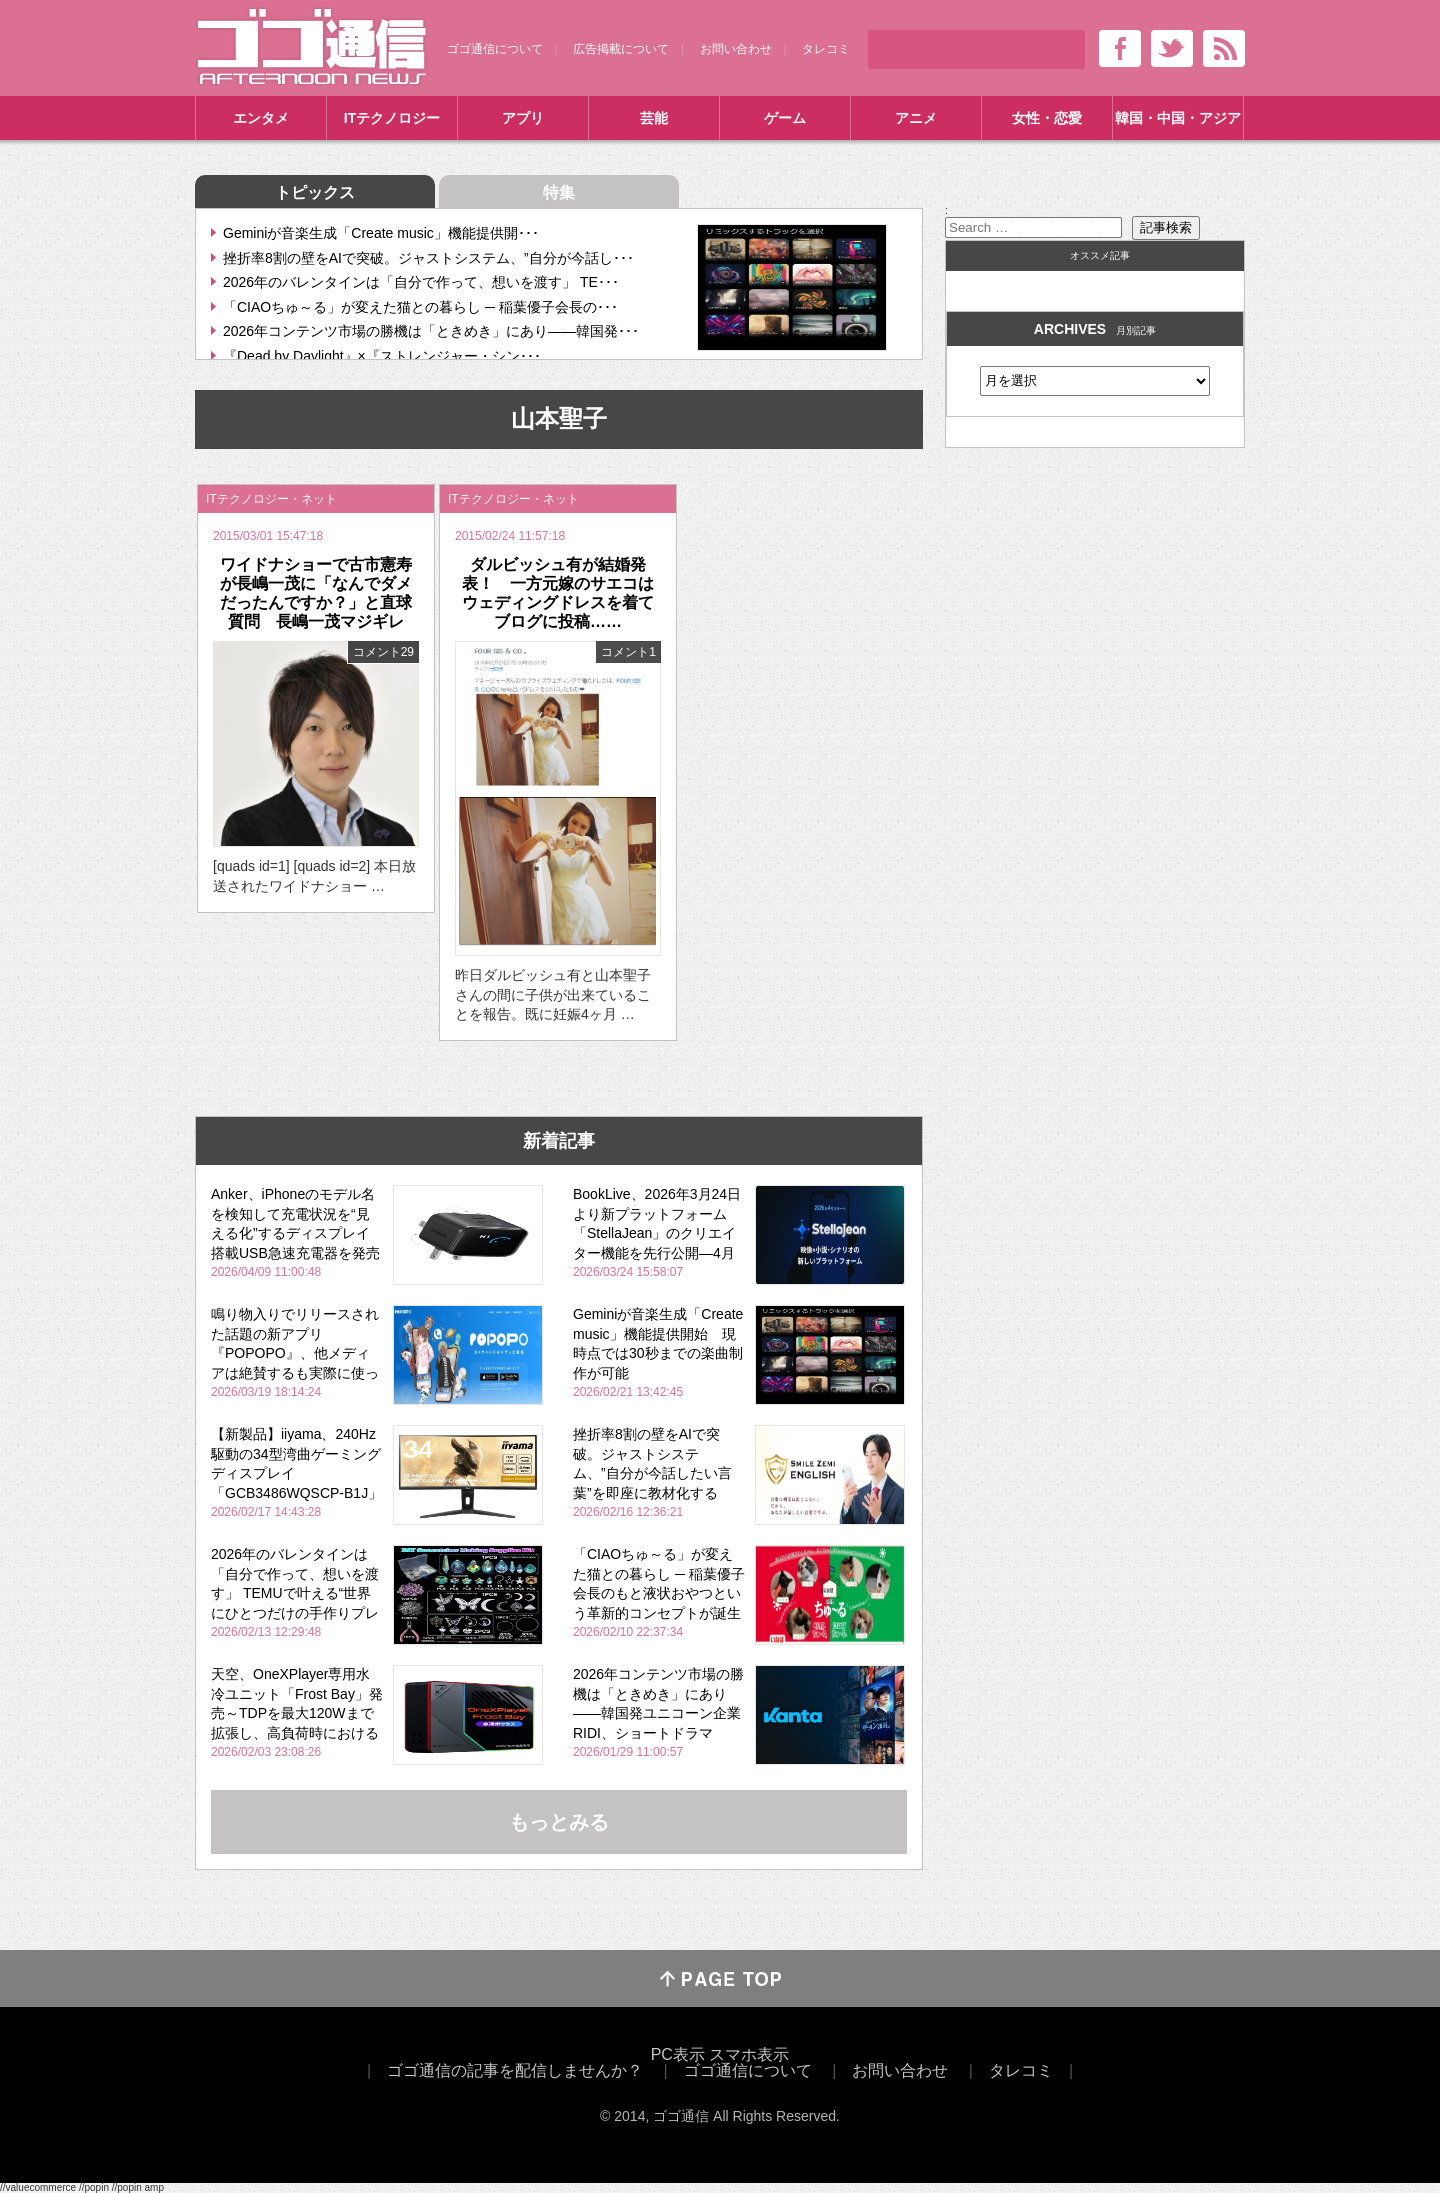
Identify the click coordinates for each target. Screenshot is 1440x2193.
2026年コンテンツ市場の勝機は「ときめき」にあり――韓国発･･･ (431, 331)
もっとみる (559, 1822)
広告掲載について (621, 49)
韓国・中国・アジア (1178, 118)
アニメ (916, 118)
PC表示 (678, 2054)
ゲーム (785, 118)
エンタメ (261, 118)
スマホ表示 (749, 2054)
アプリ (523, 118)
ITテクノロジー (392, 118)
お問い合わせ (736, 49)
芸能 (654, 118)
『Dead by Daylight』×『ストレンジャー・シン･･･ (382, 356)
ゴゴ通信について (495, 49)
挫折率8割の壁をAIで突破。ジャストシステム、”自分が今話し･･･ (428, 258)
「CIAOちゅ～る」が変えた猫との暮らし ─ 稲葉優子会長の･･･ (420, 307)
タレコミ (826, 49)
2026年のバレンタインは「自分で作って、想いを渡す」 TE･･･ (421, 282)
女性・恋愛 (1047, 118)
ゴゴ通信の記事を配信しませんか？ (515, 2070)
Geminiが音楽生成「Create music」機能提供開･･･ (381, 233)
